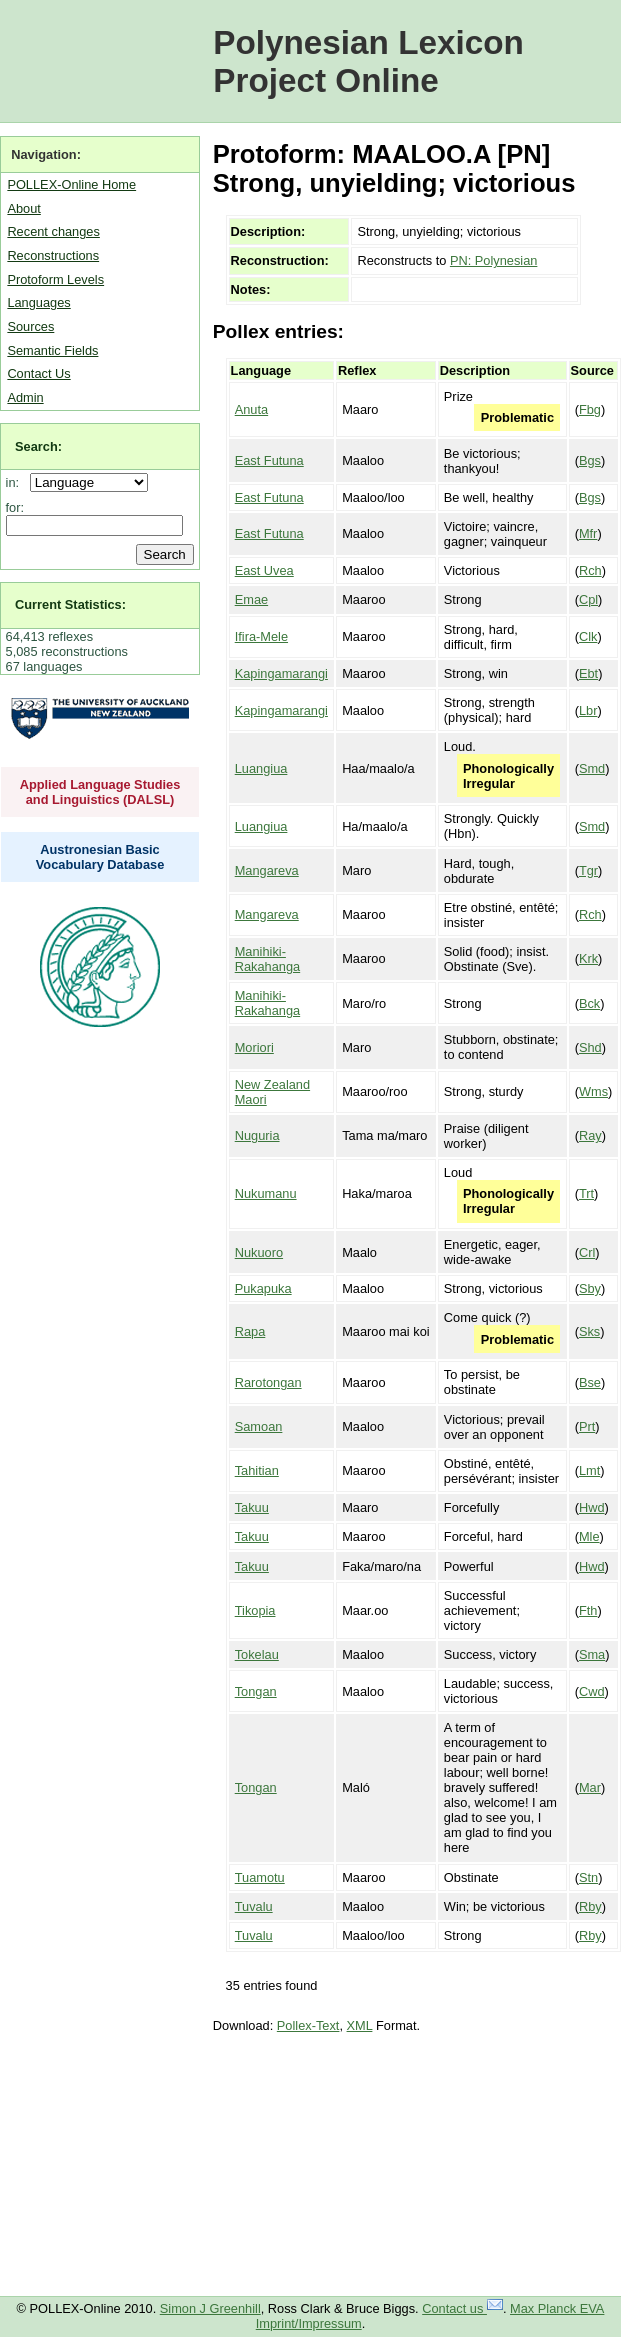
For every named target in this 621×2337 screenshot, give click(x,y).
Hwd (592, 1507)
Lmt (589, 1470)
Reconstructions (53, 255)
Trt (586, 1193)
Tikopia (255, 1610)
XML (360, 2025)
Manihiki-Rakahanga (267, 959)
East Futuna (269, 460)
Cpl (588, 599)
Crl (587, 1252)
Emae (251, 599)
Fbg (590, 409)
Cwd (592, 1691)
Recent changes (53, 231)
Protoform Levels (55, 279)
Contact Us (38, 373)
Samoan (259, 1426)
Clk (588, 636)
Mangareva (267, 870)
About (23, 208)
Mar (590, 1787)
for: (15, 507)
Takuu (252, 1507)
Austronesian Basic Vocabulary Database (100, 857)
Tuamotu (260, 1877)
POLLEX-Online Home (71, 184)
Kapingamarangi (281, 673)
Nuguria (257, 1135)
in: (16, 482)
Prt (587, 1426)
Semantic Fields (52, 350)
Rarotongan (268, 1382)
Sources (30, 326)
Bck (589, 1003)
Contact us (462, 2308)
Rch (590, 570)
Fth (588, 1610)
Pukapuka (263, 1288)
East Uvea (264, 570)
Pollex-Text (308, 2025)
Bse (590, 1382)
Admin (25, 397)
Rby (590, 1906)
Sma (592, 1654)
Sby (590, 1288)
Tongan (256, 1691)
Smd (592, 768)
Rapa (250, 1331)
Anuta (251, 409)
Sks (589, 1331)
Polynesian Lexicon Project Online (368, 61)
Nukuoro (259, 1252)
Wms (593, 1091)
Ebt (588, 673)
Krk (588, 958)
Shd (590, 1047)
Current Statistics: (70, 604)
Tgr (588, 870)
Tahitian (257, 1470)
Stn (588, 1877)
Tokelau (257, 1654)
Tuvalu (254, 1906)
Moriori (254, 1047)
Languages (38, 302)
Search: (38, 446)
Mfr (588, 533)
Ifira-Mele (261, 636)
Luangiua (261, 768)
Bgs (590, 460)
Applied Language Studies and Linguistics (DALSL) (100, 792)
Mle (589, 1536)
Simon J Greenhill (210, 2308)
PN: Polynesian (494, 260)
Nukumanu (266, 1193)
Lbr (588, 710)
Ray (590, 1135)
